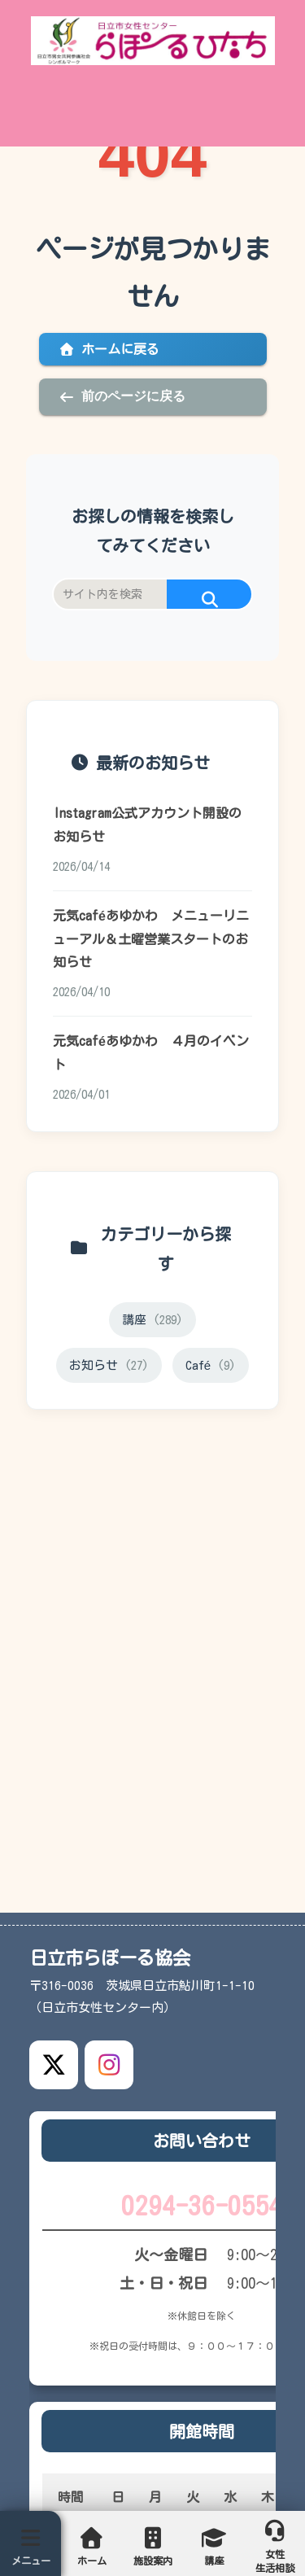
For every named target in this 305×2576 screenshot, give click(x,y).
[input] (152, 594)
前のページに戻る (122, 396)
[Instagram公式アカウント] (109, 2064)
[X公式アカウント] (53, 2064)
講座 (152, 1320)
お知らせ (109, 1365)
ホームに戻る (109, 349)
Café (210, 1365)
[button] (209, 600)
